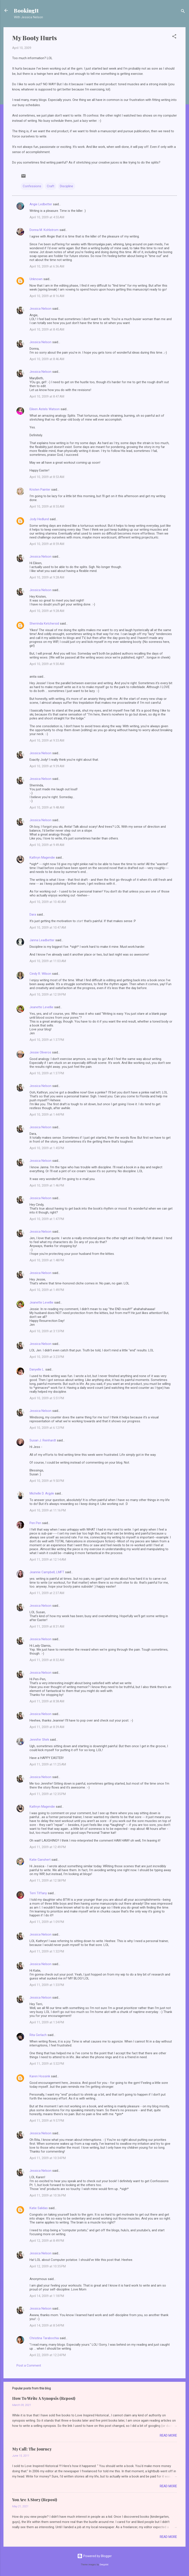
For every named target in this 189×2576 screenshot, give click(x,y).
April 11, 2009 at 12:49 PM (48, 1847)
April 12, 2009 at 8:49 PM (47, 2241)
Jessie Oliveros (40, 1052)
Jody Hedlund (39, 519)
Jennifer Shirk (39, 1740)
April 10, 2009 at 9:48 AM (47, 807)
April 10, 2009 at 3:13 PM (47, 1331)
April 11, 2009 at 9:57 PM (47, 2121)
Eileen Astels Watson (45, 409)
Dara (33, 914)
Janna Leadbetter (42, 940)
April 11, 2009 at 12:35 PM (48, 1794)
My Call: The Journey (32, 2449)
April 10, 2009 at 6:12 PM (47, 1428)
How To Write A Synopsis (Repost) (43, 2398)
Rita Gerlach (38, 2035)
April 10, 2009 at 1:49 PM (47, 1290)
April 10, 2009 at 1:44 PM (47, 1115)
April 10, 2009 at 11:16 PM (48, 1510)
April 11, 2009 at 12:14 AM (48, 1559)
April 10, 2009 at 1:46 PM (47, 1185)
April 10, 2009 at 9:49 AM (47, 845)
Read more (168, 2435)
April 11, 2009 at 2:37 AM (47, 1593)
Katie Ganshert (40, 1860)
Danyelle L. (37, 1369)
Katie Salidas (39, 2208)
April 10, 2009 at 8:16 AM (47, 296)
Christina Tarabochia (44, 2338)
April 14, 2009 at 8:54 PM (47, 2325)
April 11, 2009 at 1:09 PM (47, 1922)
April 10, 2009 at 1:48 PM (47, 1260)
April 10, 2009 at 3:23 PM (47, 1357)
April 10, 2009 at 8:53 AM (47, 477)
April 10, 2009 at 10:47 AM (48, 927)
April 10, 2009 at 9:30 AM (47, 664)
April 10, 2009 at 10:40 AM (48, 902)
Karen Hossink (40, 2076)
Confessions (32, 186)
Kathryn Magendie (42, 857)
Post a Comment (28, 2365)
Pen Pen (35, 1523)
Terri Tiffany (38, 1893)
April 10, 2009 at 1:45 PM (47, 1148)
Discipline (66, 186)
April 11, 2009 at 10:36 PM (48, 2195)
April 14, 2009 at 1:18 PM (47, 2296)
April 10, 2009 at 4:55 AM (47, 217)
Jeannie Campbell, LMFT (47, 1572)
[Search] (183, 11)
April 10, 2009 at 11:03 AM (48, 961)
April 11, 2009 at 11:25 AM (48, 1764)
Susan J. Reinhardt (43, 1440)
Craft (50, 186)
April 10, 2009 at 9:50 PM (47, 1481)
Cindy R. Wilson (40, 974)
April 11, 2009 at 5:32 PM (47, 2064)
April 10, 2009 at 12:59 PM (48, 994)
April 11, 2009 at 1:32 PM (47, 1951)
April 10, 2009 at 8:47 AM (47, 396)
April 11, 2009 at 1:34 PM (47, 2022)
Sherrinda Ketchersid (44, 623)
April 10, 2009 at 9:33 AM (47, 740)
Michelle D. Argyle (42, 1493)
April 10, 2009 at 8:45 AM (47, 329)
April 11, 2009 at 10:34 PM (48, 2158)
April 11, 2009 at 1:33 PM (47, 1985)
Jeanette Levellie (41, 1007)
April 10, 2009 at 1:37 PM (47, 1040)
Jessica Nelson (40, 309)
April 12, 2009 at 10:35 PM (48, 2266)
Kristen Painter (40, 489)
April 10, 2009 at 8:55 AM (47, 506)
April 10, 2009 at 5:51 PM (47, 1398)
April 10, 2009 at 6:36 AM (47, 266)
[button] (174, 37)
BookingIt (26, 10)
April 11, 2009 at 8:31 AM (47, 1626)
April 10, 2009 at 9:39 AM (47, 766)
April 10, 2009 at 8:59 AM (47, 544)
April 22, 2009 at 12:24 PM (48, 2355)
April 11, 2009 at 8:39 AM (47, 1727)
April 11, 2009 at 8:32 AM (47, 1660)
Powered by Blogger (94, 2556)
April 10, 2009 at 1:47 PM (47, 1219)
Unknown (36, 279)
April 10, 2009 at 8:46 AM (47, 359)
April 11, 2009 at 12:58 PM (48, 1880)
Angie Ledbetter (41, 204)
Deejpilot (104, 2564)
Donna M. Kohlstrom (44, 230)
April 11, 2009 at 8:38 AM (47, 1701)
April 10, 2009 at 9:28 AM (47, 577)
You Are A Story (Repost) (34, 2499)
